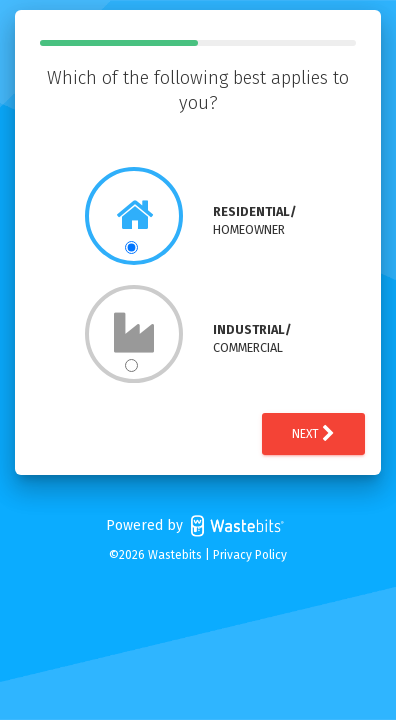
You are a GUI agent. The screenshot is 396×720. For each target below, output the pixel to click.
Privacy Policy (250, 555)
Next (313, 434)
